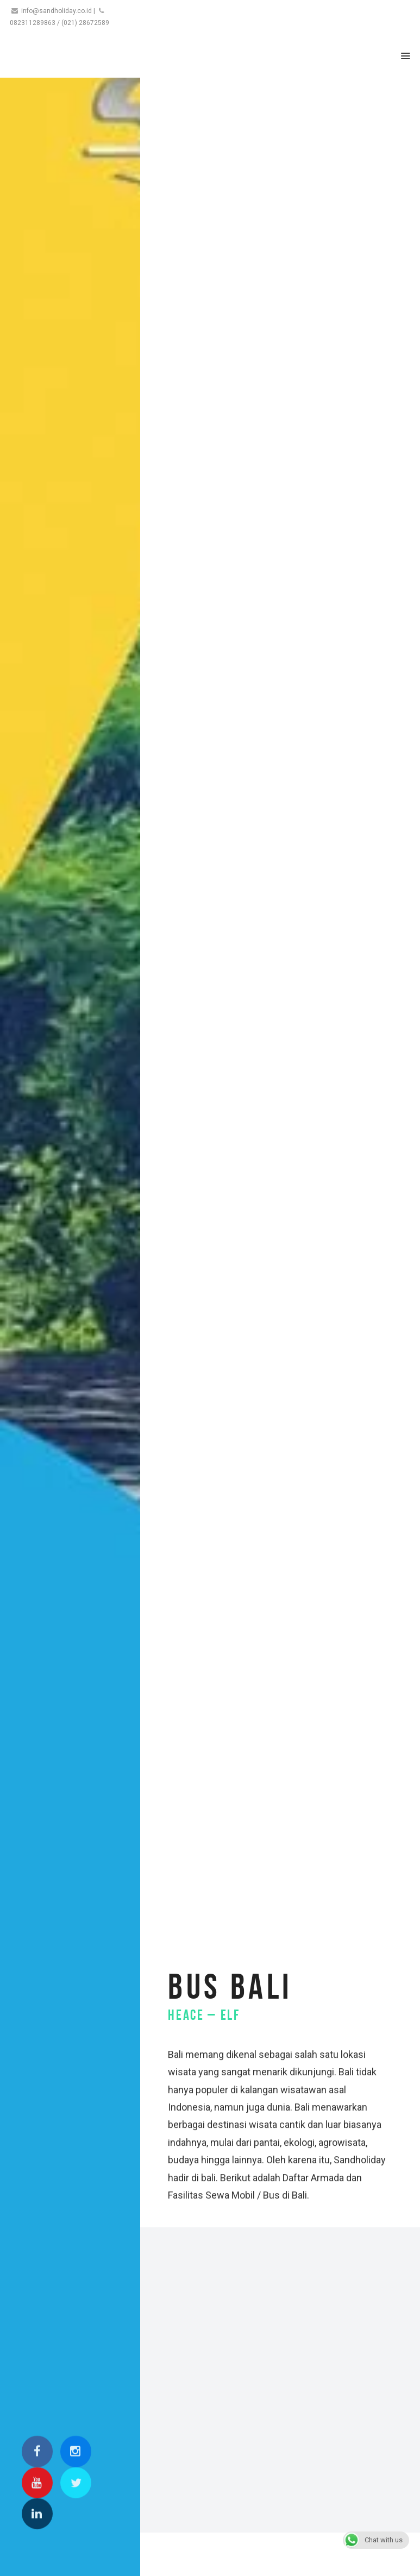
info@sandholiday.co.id (56, 11)
